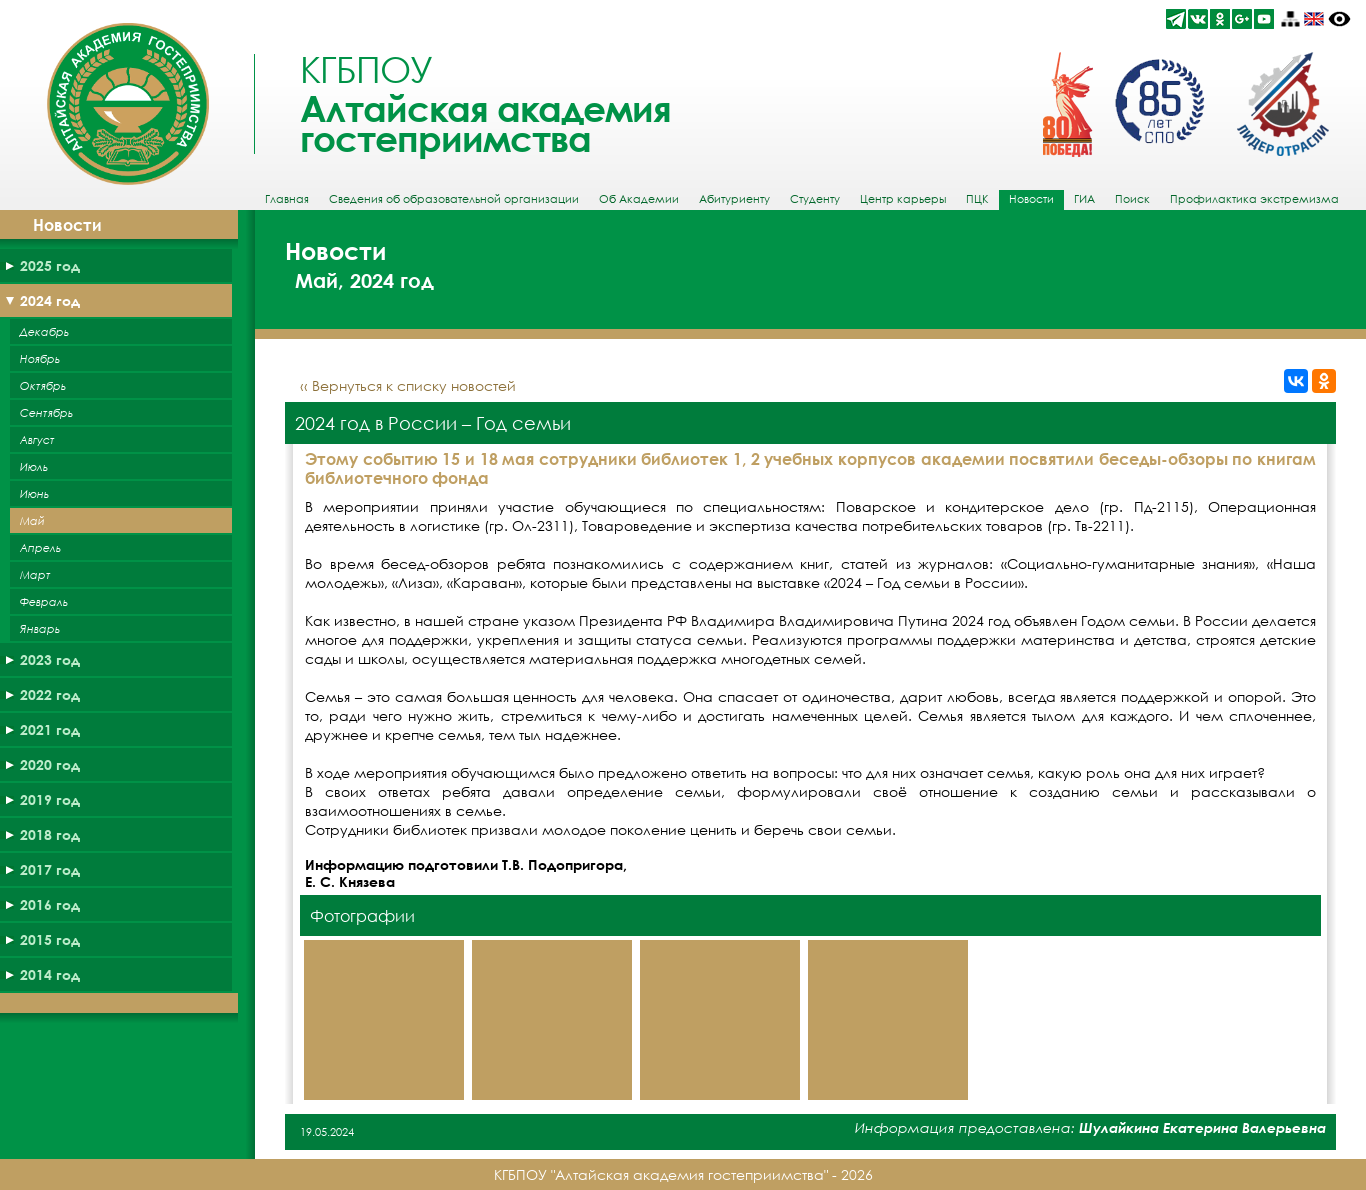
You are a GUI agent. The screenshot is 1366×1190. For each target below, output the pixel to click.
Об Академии (639, 199)
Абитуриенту (734, 199)
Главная (287, 199)
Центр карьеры (903, 199)
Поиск (1132, 199)
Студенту (815, 199)
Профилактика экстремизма (1254, 199)
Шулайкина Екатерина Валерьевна (1202, 1127)
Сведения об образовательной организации (454, 199)
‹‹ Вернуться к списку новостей (408, 385)
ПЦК (977, 199)
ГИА (1084, 199)
